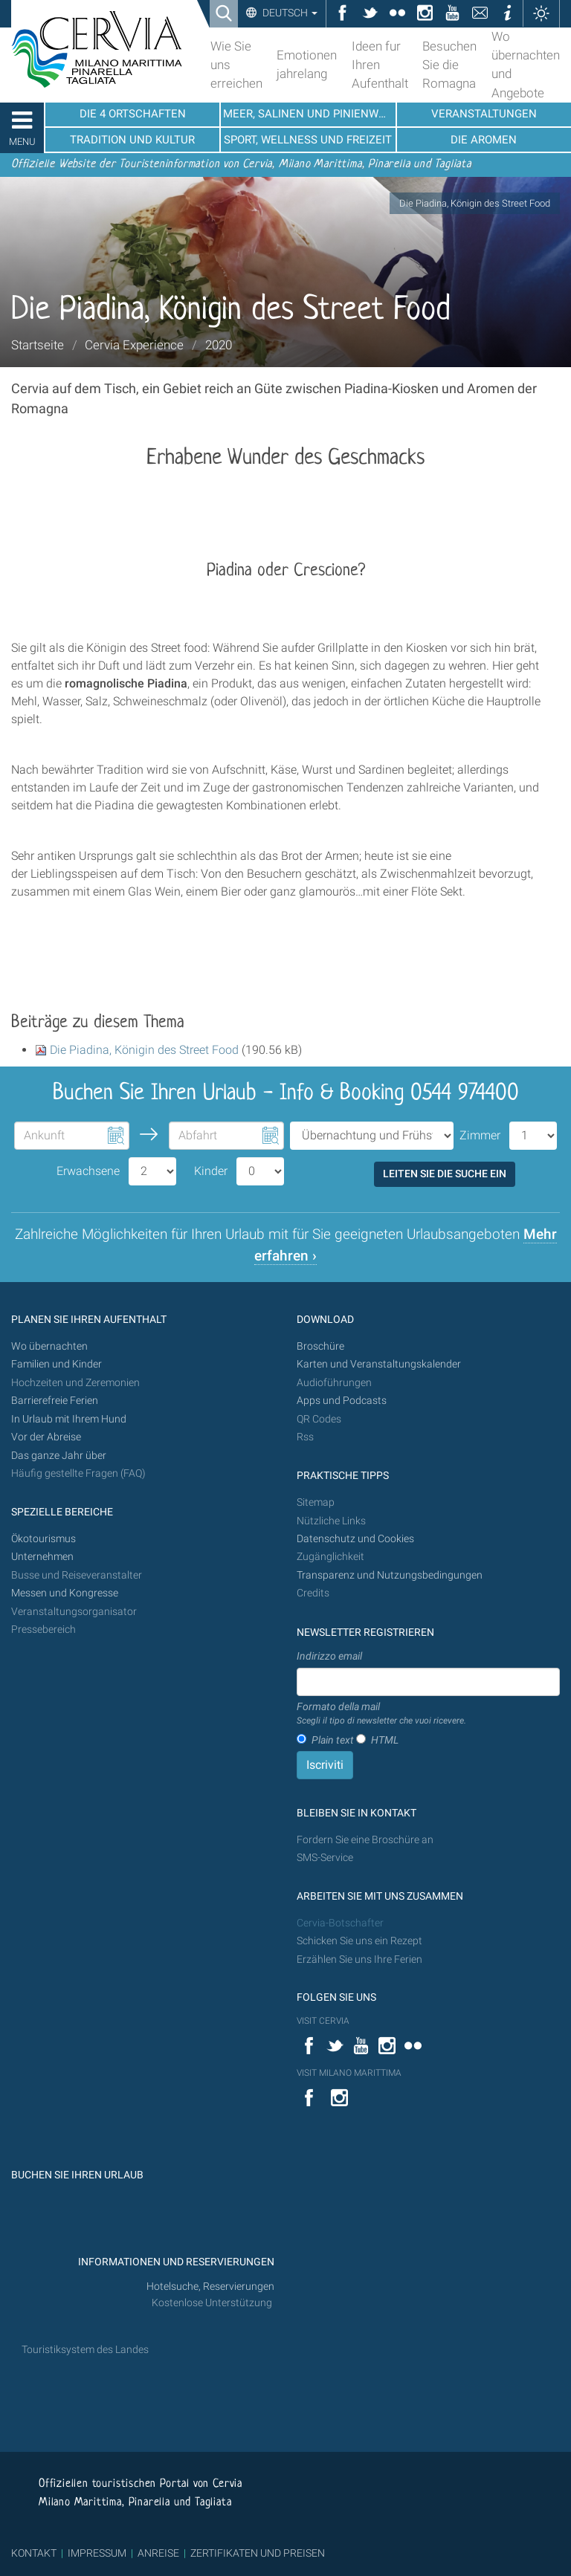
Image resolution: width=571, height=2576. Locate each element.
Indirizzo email (329, 1656)
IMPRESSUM (97, 2553)
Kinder (211, 1171)
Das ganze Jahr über (58, 1455)
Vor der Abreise (46, 1437)
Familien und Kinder (56, 1364)
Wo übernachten (49, 1346)
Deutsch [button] (288, 13)
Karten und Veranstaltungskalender (379, 1364)
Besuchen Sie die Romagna (449, 65)
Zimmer (479, 1135)
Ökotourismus (43, 1539)
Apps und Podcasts (342, 1400)
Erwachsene (88, 1171)
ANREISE (158, 2553)
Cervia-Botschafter (340, 1923)
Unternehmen (42, 1556)
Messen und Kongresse (64, 1593)
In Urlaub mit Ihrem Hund (68, 1419)
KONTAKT (34, 2553)
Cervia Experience (134, 344)
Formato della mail (381, 1713)
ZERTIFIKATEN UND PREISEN (257, 2553)
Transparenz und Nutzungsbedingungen (390, 1575)
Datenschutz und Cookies (356, 1539)
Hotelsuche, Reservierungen (210, 2286)
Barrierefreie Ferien (55, 1400)
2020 (218, 344)
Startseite (37, 344)
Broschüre (320, 1346)
